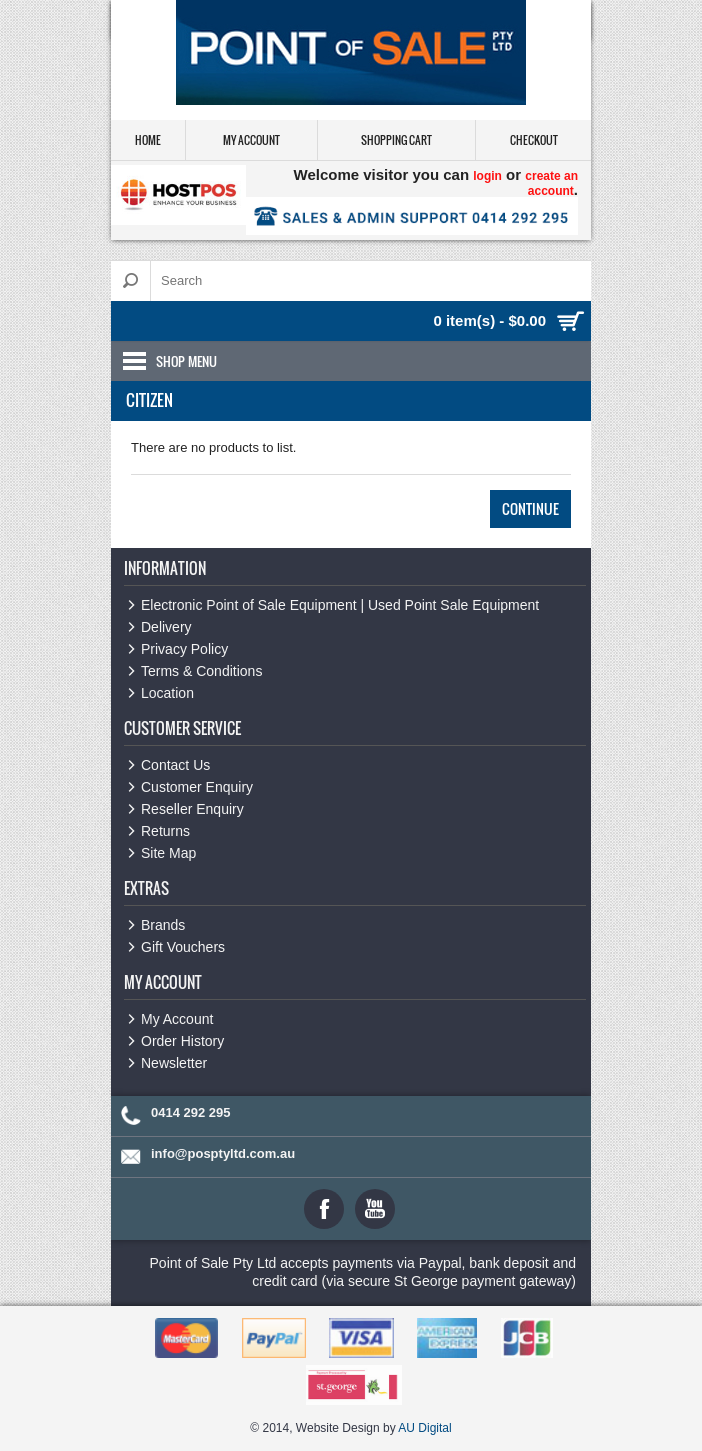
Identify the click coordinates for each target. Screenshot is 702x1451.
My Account (251, 140)
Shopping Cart (396, 140)
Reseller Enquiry (192, 809)
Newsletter (174, 1063)
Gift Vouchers (183, 947)
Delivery (166, 627)
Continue (530, 508)
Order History (182, 1041)
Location (167, 693)
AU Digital (424, 1428)
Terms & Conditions (201, 671)
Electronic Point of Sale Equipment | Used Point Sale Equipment (340, 605)
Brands (163, 925)
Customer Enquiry (197, 787)
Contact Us (175, 765)
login (487, 176)
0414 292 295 (191, 1112)
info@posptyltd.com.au (223, 1153)
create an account (551, 183)
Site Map (168, 853)
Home (148, 140)
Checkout (534, 140)
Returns (165, 831)
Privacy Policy (184, 649)
